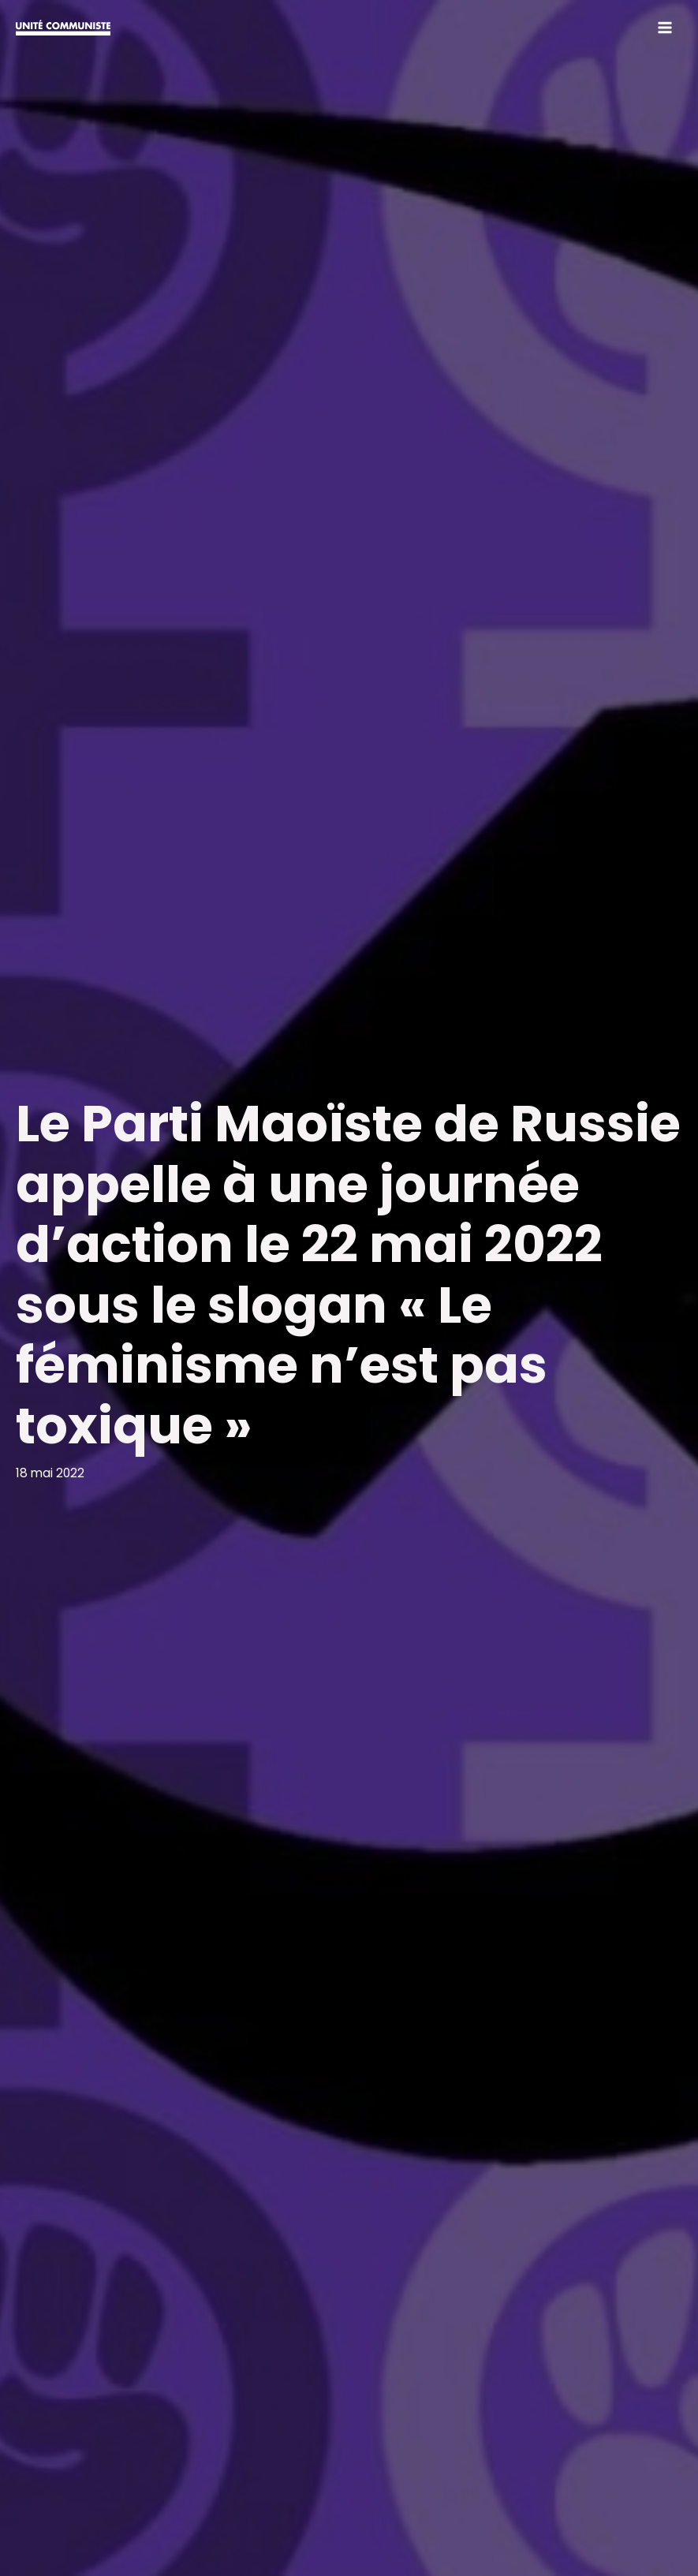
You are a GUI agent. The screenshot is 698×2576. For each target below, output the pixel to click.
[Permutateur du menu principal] (665, 27)
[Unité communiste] (63, 27)
